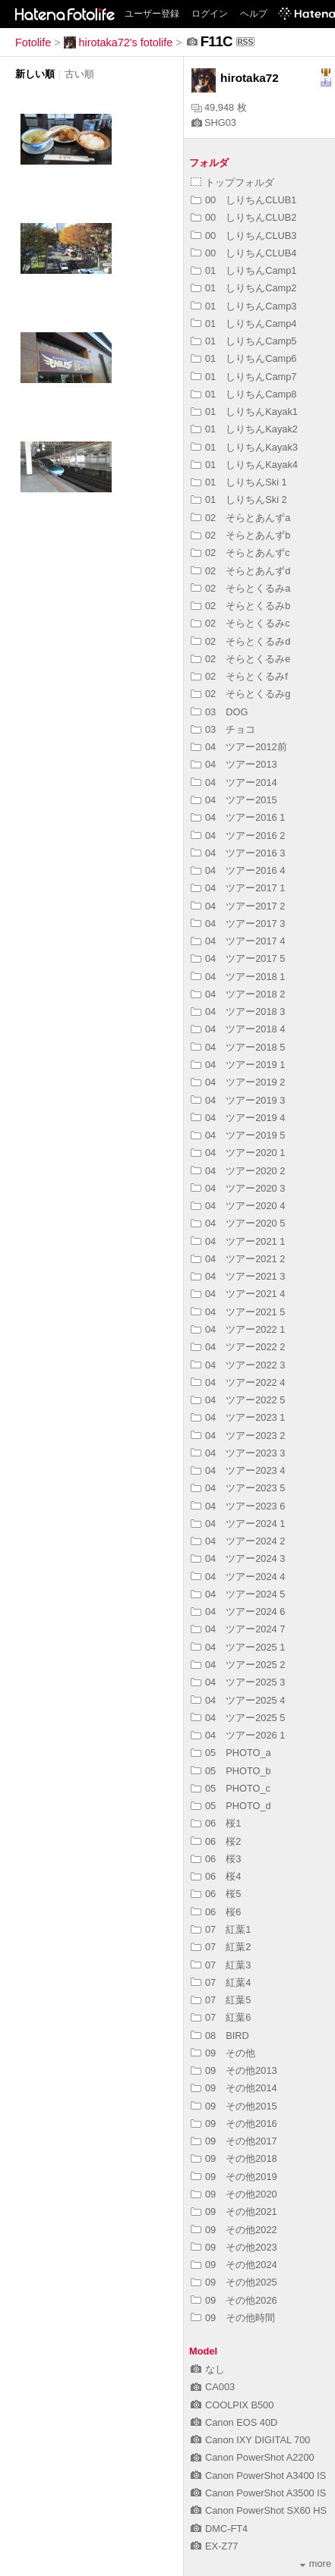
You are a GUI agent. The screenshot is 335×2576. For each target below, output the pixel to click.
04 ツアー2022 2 (238, 1346)
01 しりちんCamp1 (244, 270)
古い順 (79, 74)
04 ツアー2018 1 (238, 976)
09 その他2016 (234, 2123)
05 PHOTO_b (231, 1770)
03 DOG (219, 712)
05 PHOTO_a (231, 1752)
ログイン (209, 13)
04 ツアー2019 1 (238, 1064)
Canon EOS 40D (234, 2422)
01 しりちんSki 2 (239, 499)
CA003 (213, 2386)
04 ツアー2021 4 (238, 1293)
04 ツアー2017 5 (238, 958)
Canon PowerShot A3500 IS (258, 2493)
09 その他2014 (234, 2088)
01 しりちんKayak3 (244, 447)
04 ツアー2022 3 (238, 1365)
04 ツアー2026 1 (238, 1735)
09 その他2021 (234, 2211)
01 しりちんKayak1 (244, 411)
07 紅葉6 (221, 2017)
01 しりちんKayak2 (244, 429)
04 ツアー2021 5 (238, 1312)
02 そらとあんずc (240, 552)
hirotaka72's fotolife (118, 42)
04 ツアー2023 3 (238, 1453)
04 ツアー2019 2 (238, 1082)
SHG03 (213, 122)
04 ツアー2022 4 (238, 1382)
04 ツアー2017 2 (238, 906)
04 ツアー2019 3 (238, 1100)
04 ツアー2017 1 (238, 888)
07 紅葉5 (221, 2000)
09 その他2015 (234, 2106)
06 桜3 (216, 1858)
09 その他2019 (234, 2176)
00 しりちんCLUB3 (244, 235)
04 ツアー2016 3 (238, 853)
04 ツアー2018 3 (238, 1011)
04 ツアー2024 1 (238, 1523)
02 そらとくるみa (240, 588)
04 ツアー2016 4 (238, 870)
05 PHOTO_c (230, 1788)
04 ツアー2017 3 (238, 923)
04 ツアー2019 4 (238, 1117)
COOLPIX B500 (232, 2405)
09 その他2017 (234, 2141)
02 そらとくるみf (239, 676)
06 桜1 (216, 1823)
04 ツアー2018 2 (238, 994)
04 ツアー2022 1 (238, 1329)
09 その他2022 (234, 2229)
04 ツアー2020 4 (238, 1205)
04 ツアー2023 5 (238, 1488)
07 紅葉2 (221, 1946)
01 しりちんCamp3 (244, 306)
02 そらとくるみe (240, 658)
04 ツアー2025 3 (238, 1682)
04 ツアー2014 (234, 782)
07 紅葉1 (221, 1929)
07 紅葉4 (221, 1982)
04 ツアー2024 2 (238, 1541)
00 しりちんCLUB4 (244, 253)
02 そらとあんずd (240, 570)
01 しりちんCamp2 (244, 288)
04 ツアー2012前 (239, 746)
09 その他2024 (234, 2264)
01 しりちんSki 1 (239, 482)
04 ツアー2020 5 (238, 1223)
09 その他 (223, 2053)
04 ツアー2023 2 (238, 1435)
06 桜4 (216, 1876)
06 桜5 (216, 1893)
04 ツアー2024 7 (238, 1629)
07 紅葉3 (221, 1965)
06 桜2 (216, 1841)
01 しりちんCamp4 (244, 323)
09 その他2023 (234, 2247)
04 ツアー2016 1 (238, 817)
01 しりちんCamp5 (244, 341)
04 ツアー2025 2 (238, 1664)
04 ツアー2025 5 (238, 1717)
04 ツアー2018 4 (238, 1029)
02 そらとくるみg (240, 693)
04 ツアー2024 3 (238, 1558)
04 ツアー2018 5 (238, 1047)
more (315, 2563)
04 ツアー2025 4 (238, 1700)
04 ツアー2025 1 (238, 1647)
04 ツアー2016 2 (238, 835)
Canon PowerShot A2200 (252, 2457)
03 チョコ (223, 729)
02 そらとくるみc (240, 623)
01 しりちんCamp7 (244, 376)
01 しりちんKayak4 (244, 464)
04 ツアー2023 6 (238, 1506)
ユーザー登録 (152, 13)
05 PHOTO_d (231, 1805)
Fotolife (33, 42)
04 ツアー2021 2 (238, 1258)
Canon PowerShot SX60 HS (259, 2510)
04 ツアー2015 (234, 800)
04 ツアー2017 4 (238, 941)
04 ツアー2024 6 (238, 1611)
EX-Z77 (214, 2546)
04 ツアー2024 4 (238, 1576)
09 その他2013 (234, 2070)
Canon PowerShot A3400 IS (258, 2475)
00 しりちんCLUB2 (244, 217)
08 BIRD (220, 2035)
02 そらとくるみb (240, 605)
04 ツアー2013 (234, 764)
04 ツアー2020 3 (238, 1188)
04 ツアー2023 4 (238, 1470)
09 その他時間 (233, 2317)
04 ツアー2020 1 (238, 1152)
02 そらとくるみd (240, 641)
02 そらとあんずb (240, 535)
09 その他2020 (234, 2194)
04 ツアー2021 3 (238, 1276)
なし (208, 2369)
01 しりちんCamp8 (244, 394)
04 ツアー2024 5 (238, 1594)
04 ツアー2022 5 (238, 1400)
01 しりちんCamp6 (244, 358)
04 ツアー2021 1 (238, 1241)
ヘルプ (253, 13)
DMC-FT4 (219, 2528)
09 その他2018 (234, 2158)
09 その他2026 (234, 2300)
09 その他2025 (234, 2282)
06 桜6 (216, 1912)
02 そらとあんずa (240, 517)
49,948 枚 (219, 107)
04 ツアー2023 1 (238, 1417)
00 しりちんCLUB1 (244, 200)
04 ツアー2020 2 (238, 1170)
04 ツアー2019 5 (238, 1135)
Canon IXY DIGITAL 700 (250, 2440)
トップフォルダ (232, 182)
